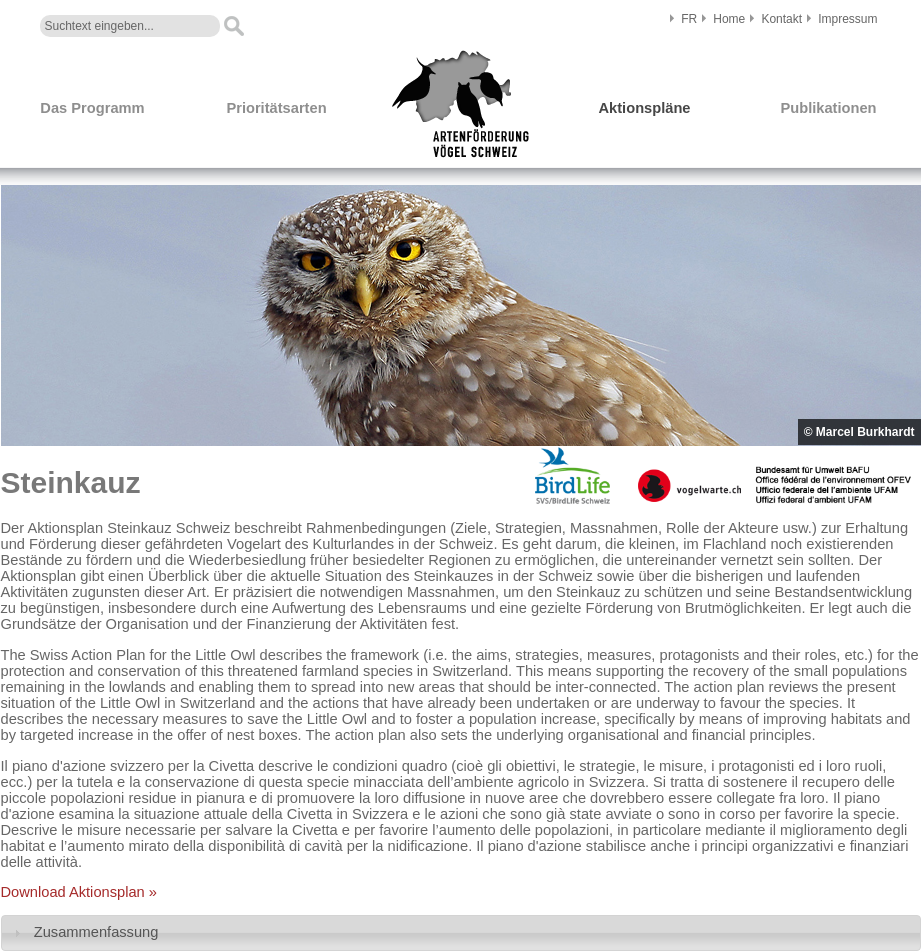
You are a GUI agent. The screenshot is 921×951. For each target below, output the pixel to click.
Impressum (847, 19)
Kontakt (781, 19)
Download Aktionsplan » (79, 892)
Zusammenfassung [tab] (84, 932)
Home (729, 19)
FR (689, 19)
